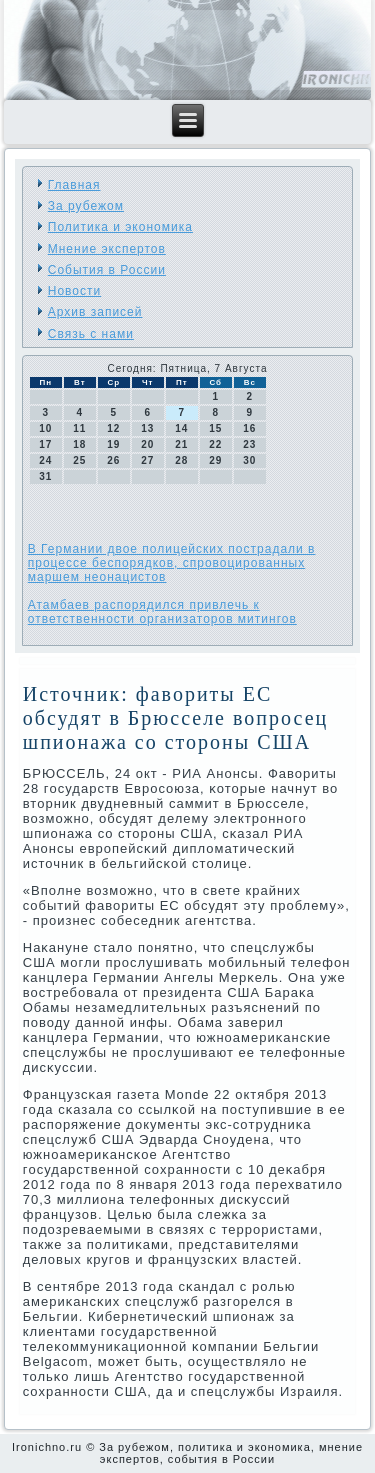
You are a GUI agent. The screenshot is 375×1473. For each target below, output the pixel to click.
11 (79, 428)
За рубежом (86, 206)
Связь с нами (91, 334)
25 (79, 460)
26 (113, 460)
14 (181, 428)
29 (215, 460)
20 (147, 444)
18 (79, 444)
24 (45, 460)
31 (45, 476)
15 (215, 428)
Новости (74, 291)
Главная (74, 185)
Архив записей (95, 312)
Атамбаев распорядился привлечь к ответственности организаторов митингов (162, 612)
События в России (107, 270)
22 (215, 444)
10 (45, 428)
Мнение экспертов (107, 249)
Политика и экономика (120, 227)
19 (113, 444)
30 (249, 460)
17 (45, 444)
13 (147, 428)
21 (181, 444)
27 (147, 460)
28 (181, 460)
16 (249, 428)
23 (249, 444)
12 (113, 428)
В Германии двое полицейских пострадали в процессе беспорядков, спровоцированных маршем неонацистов (172, 563)
